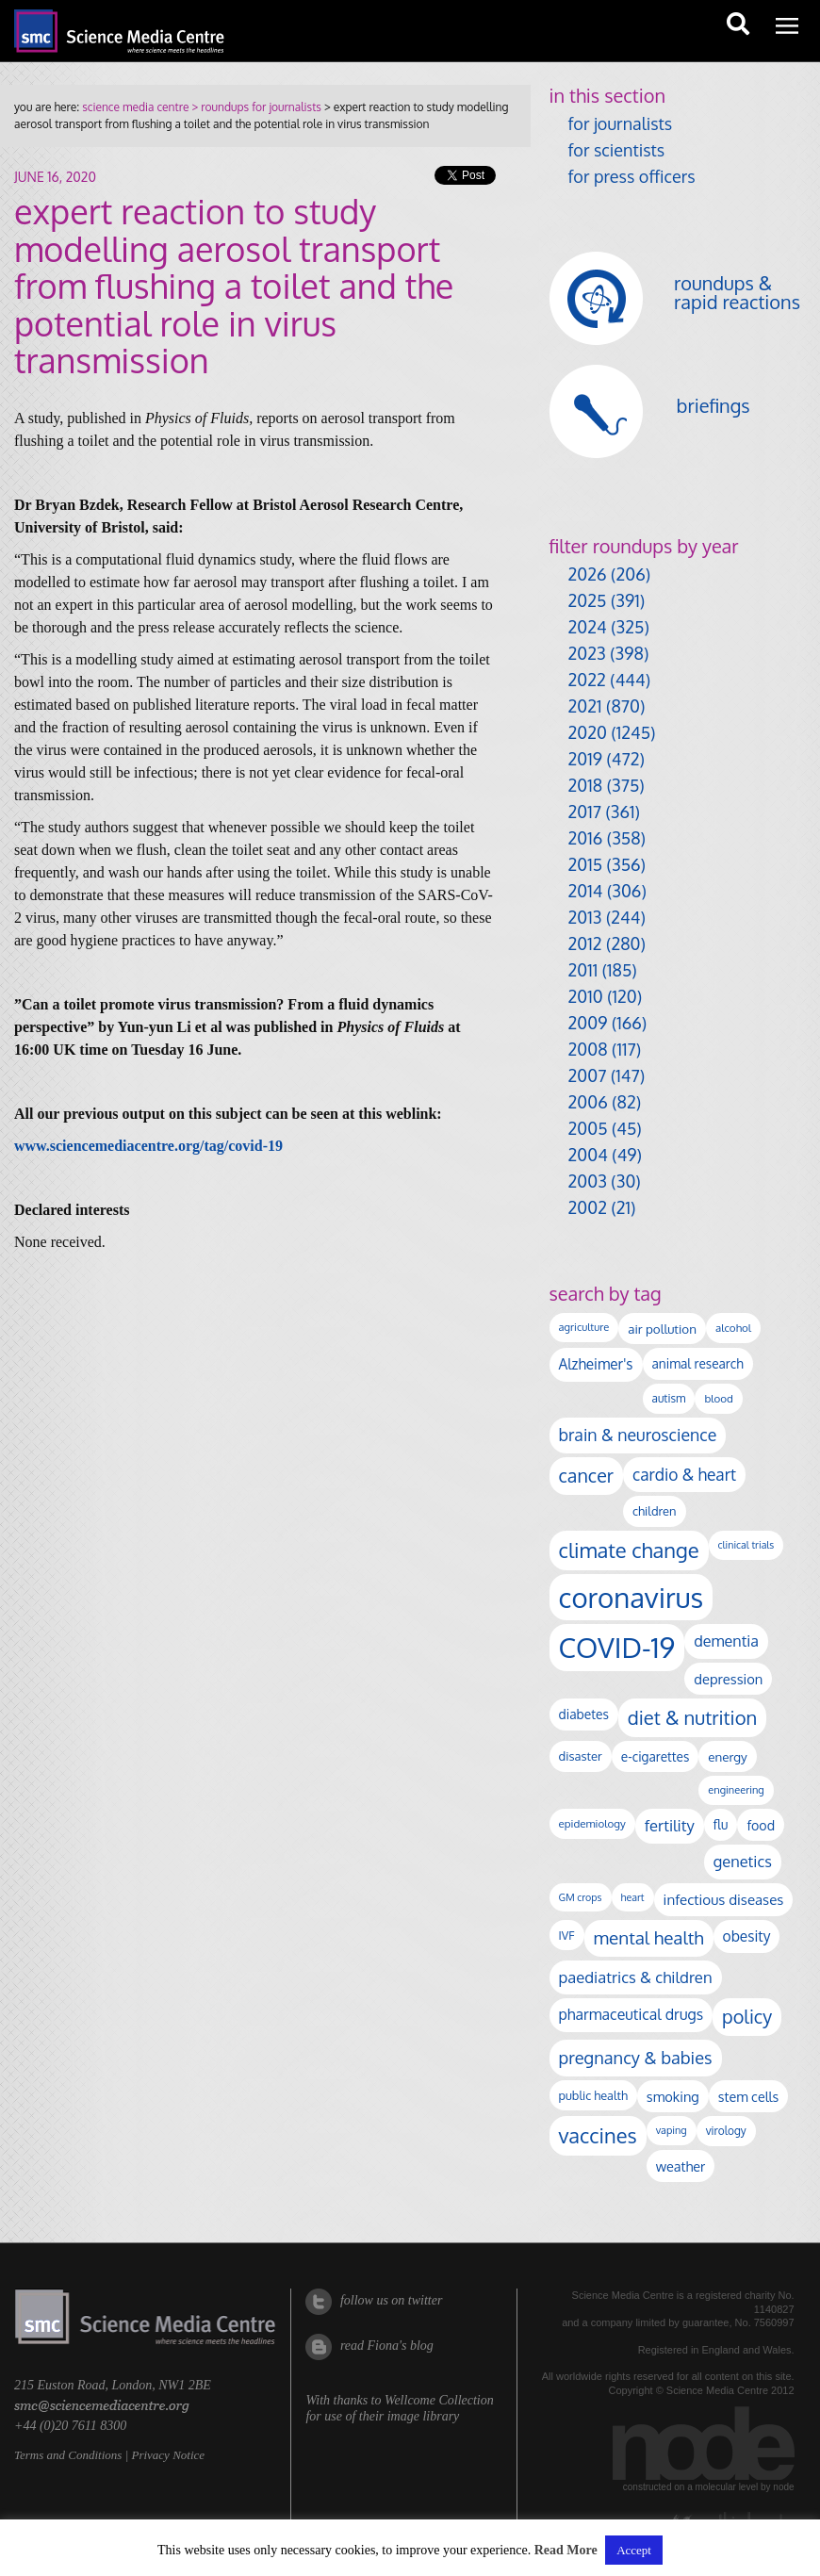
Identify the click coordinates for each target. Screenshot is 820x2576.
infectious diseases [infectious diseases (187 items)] (724, 1899)
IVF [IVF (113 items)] (567, 1935)
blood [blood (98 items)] (718, 1398)
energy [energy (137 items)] (727, 1756)
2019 (585, 758)
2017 (584, 811)
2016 (585, 838)
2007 (587, 1075)
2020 (587, 732)
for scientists (616, 149)
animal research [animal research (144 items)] (698, 1363)
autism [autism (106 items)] (669, 1398)
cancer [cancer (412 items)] (586, 1475)
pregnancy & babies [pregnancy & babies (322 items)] (636, 2057)
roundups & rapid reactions (737, 292)
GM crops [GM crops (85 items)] (580, 1897)
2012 (585, 943)
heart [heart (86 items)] (633, 1897)
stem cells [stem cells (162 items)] (748, 2096)
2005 (588, 1128)
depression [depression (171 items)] (728, 1678)
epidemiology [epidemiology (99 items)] (592, 1823)
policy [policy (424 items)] (747, 2016)
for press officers (632, 176)
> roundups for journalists (254, 107)
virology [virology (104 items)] (726, 2131)
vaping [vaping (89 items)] (671, 2130)
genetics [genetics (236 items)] (742, 1861)
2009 (588, 1022)
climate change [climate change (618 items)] (629, 1549)
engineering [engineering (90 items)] (735, 1790)
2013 (585, 917)
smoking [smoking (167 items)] (673, 2096)
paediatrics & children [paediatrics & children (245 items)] (636, 1977)
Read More (566, 2550)
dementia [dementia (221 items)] (726, 1640)
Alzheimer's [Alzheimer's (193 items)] (596, 1363)
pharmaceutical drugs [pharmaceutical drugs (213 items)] (631, 2014)
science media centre (135, 107)
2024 (587, 626)
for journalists (620, 123)
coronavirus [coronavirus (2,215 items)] (631, 1597)
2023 (587, 653)
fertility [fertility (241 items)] (670, 1825)
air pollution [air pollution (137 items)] (662, 1329)
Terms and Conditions (68, 2455)
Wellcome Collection (439, 2400)
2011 (583, 970)
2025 (587, 600)
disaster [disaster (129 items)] (580, 1756)
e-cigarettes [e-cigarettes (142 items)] (655, 1756)
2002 (587, 1207)
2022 (587, 679)
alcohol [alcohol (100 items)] (733, 1328)
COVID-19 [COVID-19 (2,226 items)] (617, 1647)
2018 (585, 785)
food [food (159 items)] (760, 1824)
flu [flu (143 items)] (721, 1824)
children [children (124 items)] (654, 1510)
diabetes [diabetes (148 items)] (584, 1714)
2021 (585, 706)
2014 (585, 890)
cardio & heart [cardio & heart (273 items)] (684, 1474)
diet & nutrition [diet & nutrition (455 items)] (692, 1717)
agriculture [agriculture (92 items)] (584, 1327)
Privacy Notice (168, 2455)
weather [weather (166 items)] (681, 2166)
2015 (585, 864)
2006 (588, 1101)
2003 (587, 1181)
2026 (587, 574)
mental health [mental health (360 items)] (649, 1937)
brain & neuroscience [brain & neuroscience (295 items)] (638, 1434)
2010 (585, 996)
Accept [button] (633, 2550)
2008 (588, 1049)
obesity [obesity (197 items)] (747, 1936)
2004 (588, 1154)
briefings (713, 405)
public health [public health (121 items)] (593, 2095)
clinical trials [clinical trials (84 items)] (746, 1544)
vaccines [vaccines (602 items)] (598, 2135)
